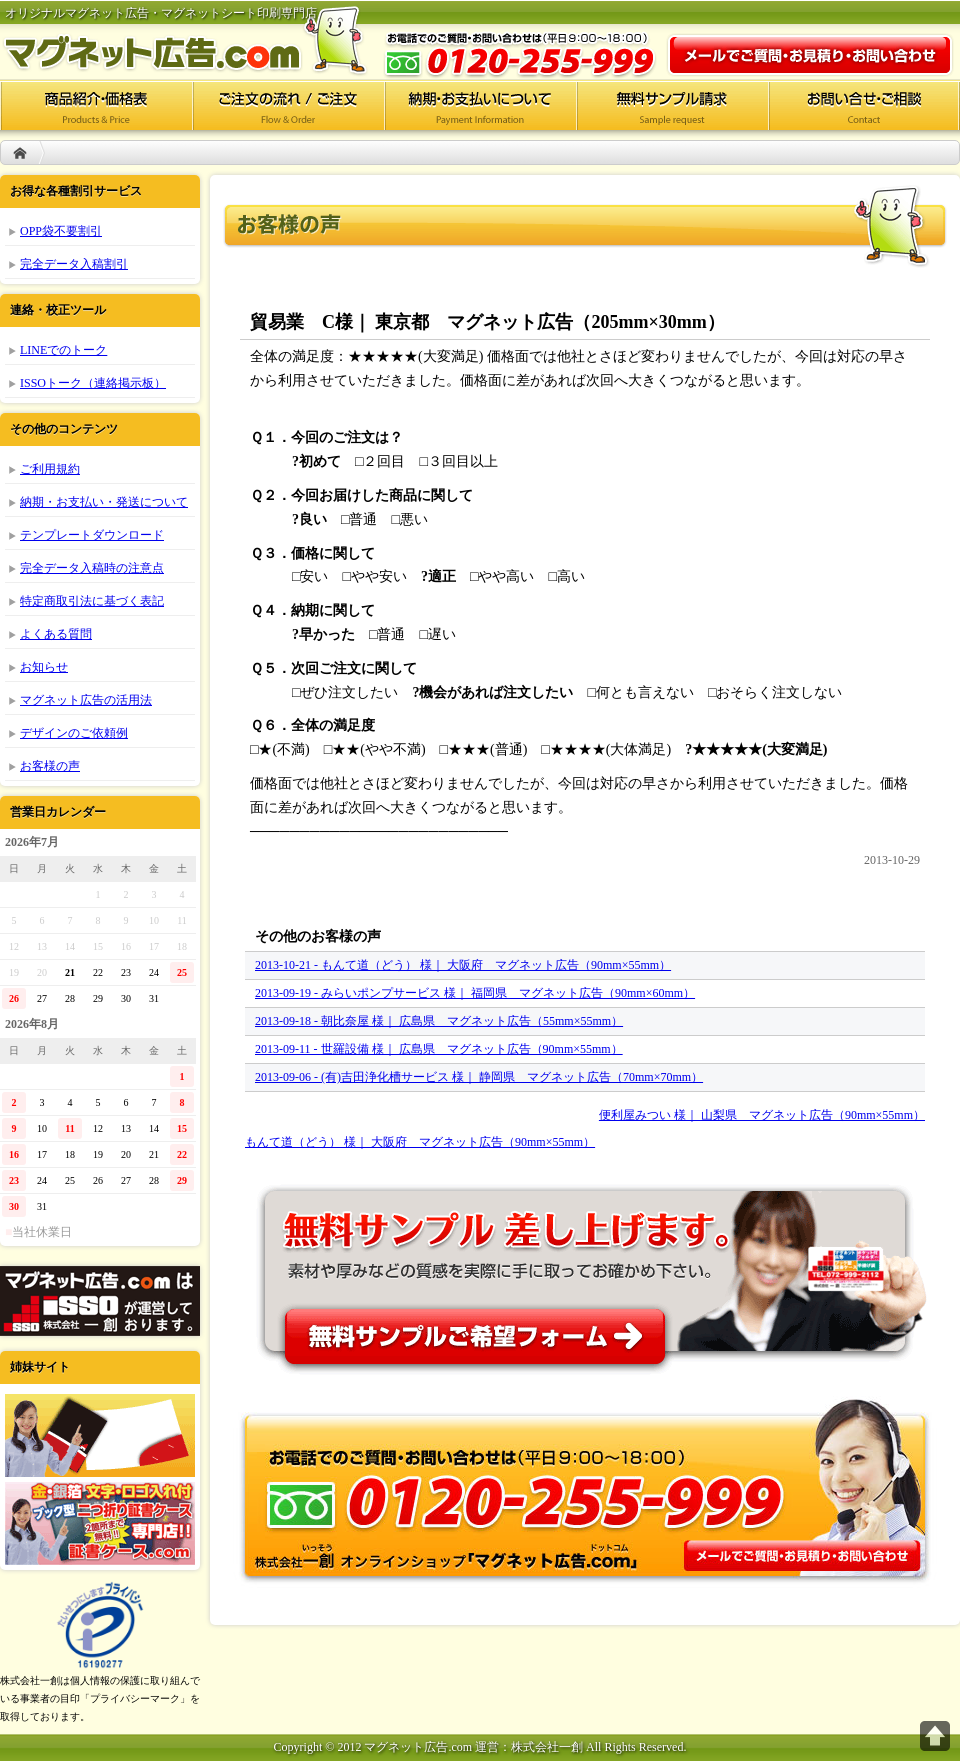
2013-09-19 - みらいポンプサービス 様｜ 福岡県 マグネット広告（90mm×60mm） (475, 993)
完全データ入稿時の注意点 (92, 568)
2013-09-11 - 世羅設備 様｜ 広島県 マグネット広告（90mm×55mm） (439, 1049)
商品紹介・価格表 (96, 105)
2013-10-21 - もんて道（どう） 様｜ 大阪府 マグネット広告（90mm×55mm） (463, 965)
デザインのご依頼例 (74, 733)
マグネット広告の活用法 (86, 700)
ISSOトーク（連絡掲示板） (93, 383)
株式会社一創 (100, 1301)
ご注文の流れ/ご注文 (288, 105)
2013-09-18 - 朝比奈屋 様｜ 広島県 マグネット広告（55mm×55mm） (439, 1021)
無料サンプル (585, 1271)
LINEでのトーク (63, 350)
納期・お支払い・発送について (104, 502)
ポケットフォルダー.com (100, 1435)
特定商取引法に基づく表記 (92, 601)
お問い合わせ (810, 55)
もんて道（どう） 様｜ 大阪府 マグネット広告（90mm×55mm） (420, 1142)
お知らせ (44, 667)
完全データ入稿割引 (74, 264)
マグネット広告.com (200, 40)
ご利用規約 (50, 469)
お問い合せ (864, 105)
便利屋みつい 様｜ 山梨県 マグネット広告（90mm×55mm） (762, 1115)
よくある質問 (56, 634)
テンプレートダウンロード (92, 535)
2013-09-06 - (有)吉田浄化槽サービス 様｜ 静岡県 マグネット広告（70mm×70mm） (479, 1077)
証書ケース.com (100, 1523)
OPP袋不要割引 (61, 231)
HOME (20, 152)
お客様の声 (50, 766)
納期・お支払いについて (480, 105)
